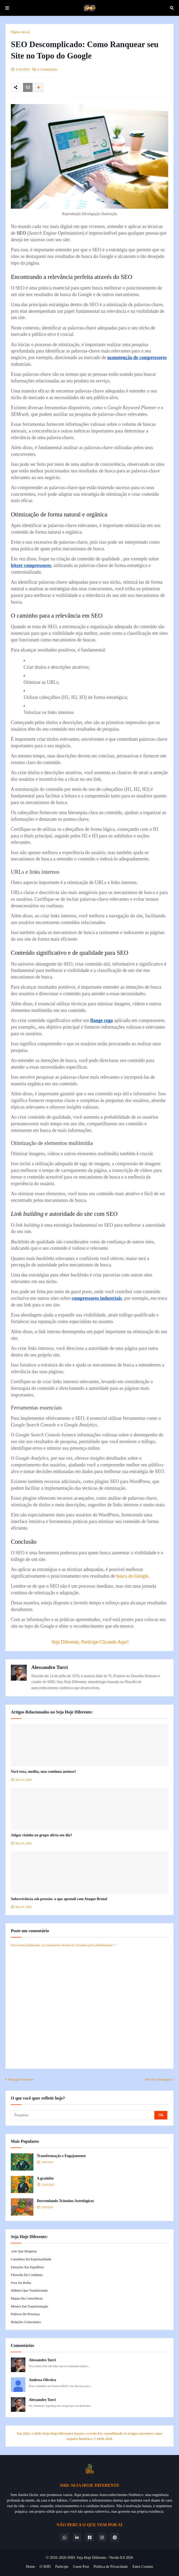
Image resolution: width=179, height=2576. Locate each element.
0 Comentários (47, 69)
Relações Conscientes (26, 2322)
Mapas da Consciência (27, 2298)
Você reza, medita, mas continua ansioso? (43, 1772)
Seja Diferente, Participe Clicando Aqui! (90, 1642)
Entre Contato (142, 2567)
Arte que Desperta (24, 2251)
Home (30, 2567)
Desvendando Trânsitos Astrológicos (65, 2201)
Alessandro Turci (49, 1667)
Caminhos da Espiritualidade (31, 2259)
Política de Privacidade (111, 2567)
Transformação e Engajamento (61, 2156)
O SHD (45, 2567)
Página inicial (20, 32)
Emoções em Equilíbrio (27, 2267)
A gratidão (45, 2178)
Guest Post (81, 2567)
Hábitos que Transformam (29, 2290)
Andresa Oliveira (42, 2380)
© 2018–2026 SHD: (61, 2558)
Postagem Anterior (21, 2079)
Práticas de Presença (25, 2314)
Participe (62, 2567)
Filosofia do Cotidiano (27, 2275)
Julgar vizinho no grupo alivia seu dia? (41, 1835)
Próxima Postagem (158, 2079)
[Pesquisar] (83, 2115)
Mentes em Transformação (29, 2306)
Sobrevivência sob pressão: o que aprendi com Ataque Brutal (59, 1899)
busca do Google (132, 1576)
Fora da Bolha (21, 2283)
